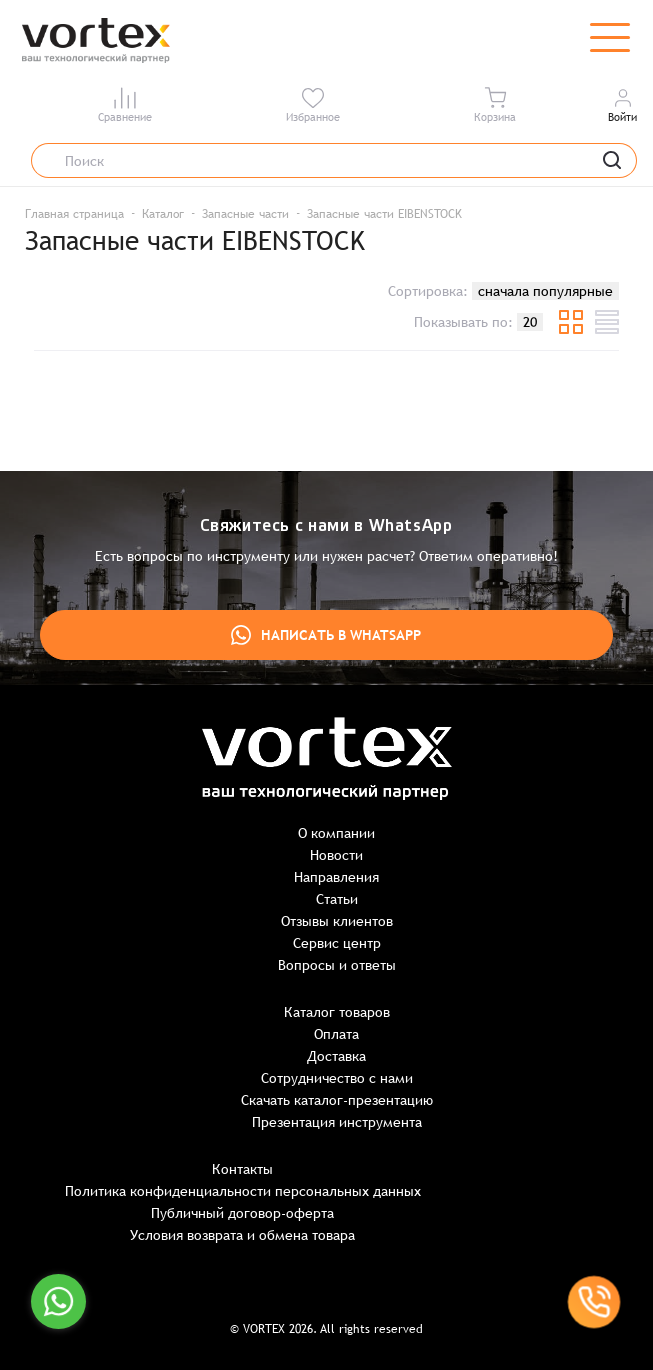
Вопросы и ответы (337, 965)
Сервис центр (337, 943)
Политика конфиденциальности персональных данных (243, 1191)
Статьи (337, 899)
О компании (336, 833)
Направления (336, 877)
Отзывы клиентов (337, 921)
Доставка (336, 1056)
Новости (336, 855)
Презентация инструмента (337, 1122)
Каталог (163, 214)
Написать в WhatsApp (326, 635)
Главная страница (74, 214)
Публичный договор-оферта (242, 1213)
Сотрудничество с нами (337, 1078)
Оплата (336, 1034)
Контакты (242, 1169)
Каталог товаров (337, 1012)
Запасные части (245, 214)
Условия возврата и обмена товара (242, 1235)
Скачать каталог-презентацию (337, 1100)
